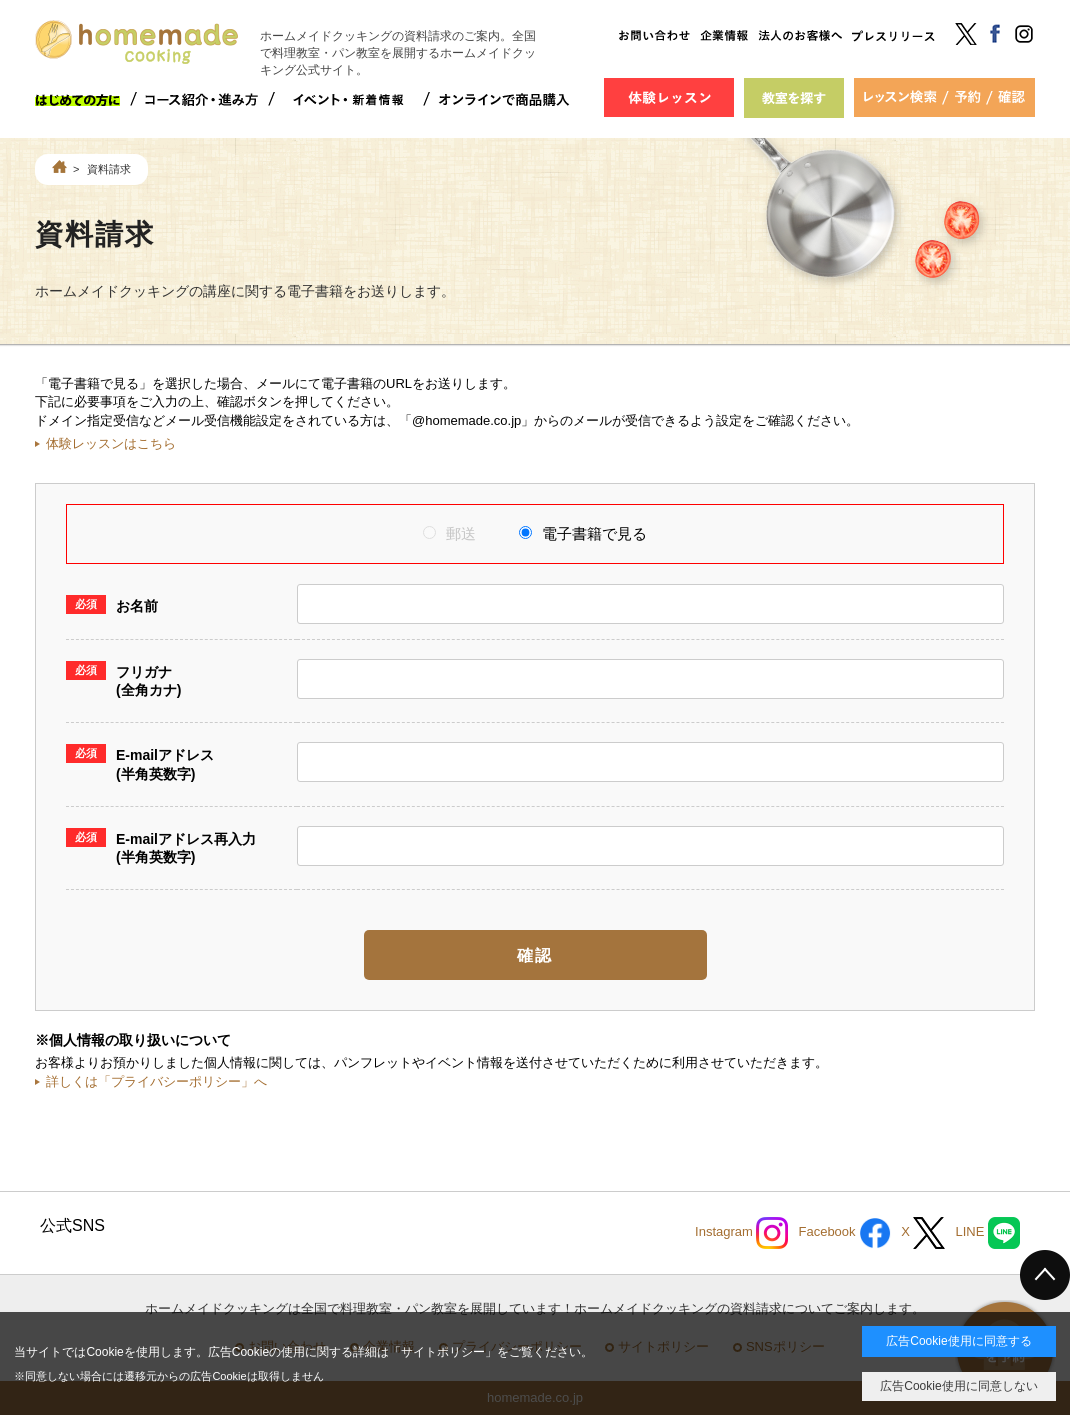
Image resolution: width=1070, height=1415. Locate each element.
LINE (987, 1233)
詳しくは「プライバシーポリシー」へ (156, 1081)
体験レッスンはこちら (111, 443)
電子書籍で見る (583, 533)
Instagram (741, 1233)
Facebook (844, 1233)
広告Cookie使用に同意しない (958, 1386)
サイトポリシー (443, 1352)
